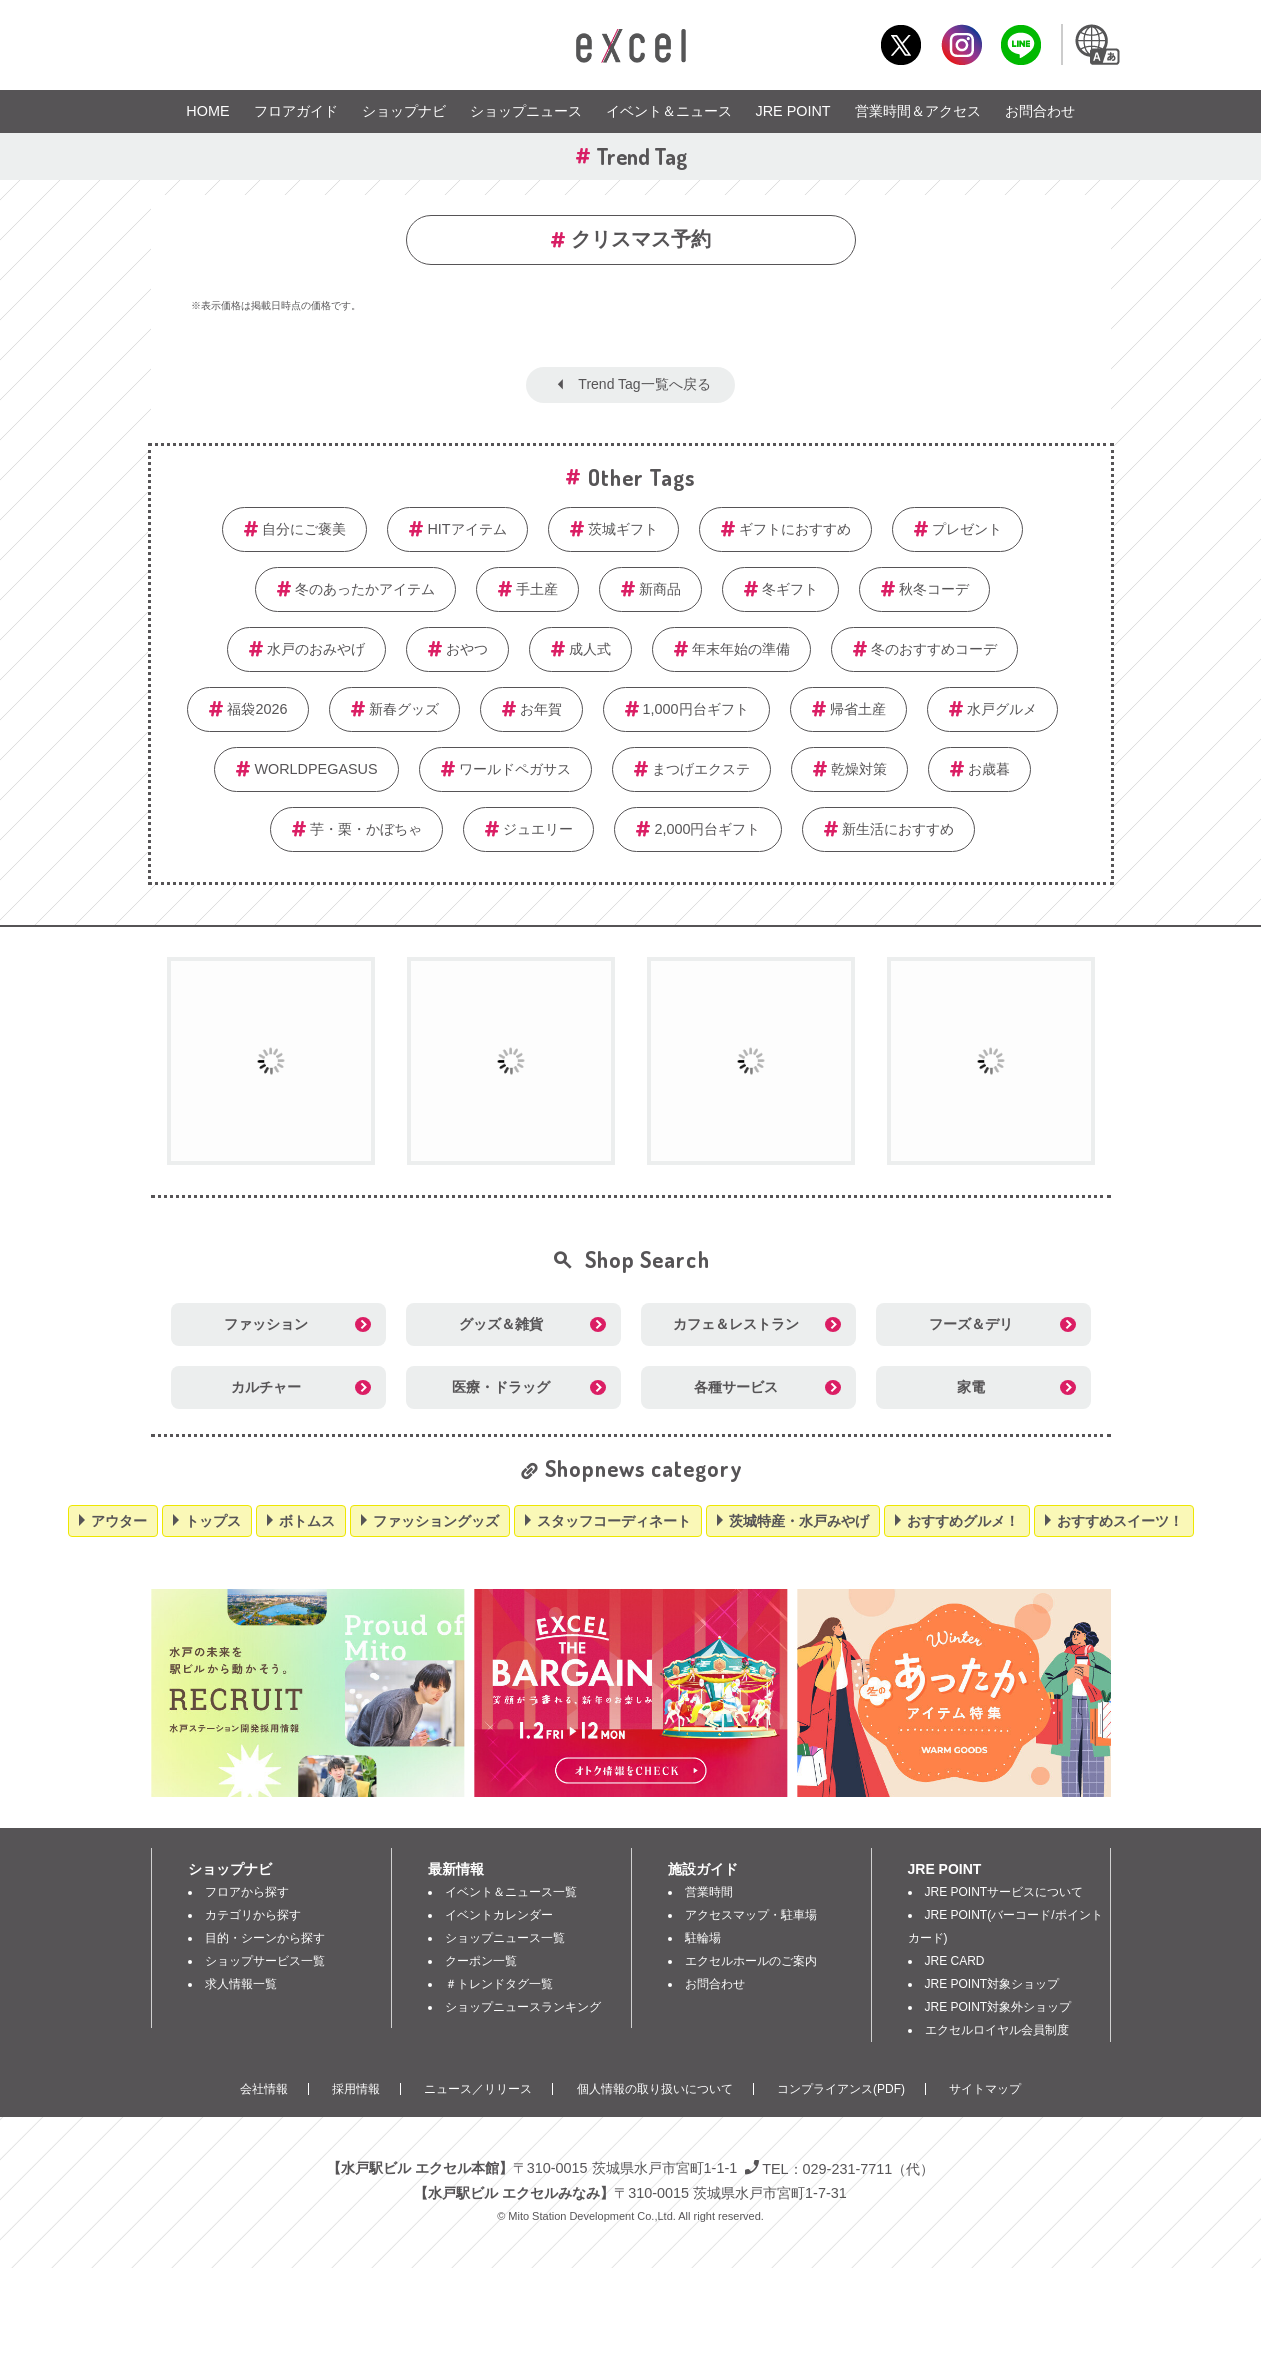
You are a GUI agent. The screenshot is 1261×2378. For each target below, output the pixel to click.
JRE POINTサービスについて (1004, 1892)
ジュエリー (538, 829)
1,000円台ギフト (696, 709)
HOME (207, 111)
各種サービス (736, 1387)
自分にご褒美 (304, 529)
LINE (1021, 44)
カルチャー (266, 1387)
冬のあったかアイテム (365, 589)
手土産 (537, 589)
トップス (213, 1521)
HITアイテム (466, 529)
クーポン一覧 (481, 1961)
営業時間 (709, 1892)
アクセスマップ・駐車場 (751, 1915)
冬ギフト (790, 589)
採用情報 (356, 2089)
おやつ (467, 649)
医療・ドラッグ (501, 1387)
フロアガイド (296, 111)
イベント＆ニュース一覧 (511, 1892)
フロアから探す (247, 1892)
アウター (119, 1521)
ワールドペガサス (515, 769)
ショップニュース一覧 (505, 1938)
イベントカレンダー (499, 1915)
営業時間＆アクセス (918, 111)
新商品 (660, 589)
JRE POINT (793, 111)
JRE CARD (955, 1961)
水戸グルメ (1002, 709)
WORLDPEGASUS (315, 769)
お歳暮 (989, 769)
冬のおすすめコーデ (934, 649)
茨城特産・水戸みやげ (799, 1521)
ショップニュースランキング (523, 2007)
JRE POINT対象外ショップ (998, 2007)
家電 (971, 1387)
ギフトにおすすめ (795, 529)
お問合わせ (1040, 111)
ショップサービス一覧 (265, 1961)
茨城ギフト (623, 529)
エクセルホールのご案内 (751, 1961)
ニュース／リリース (478, 2089)
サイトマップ (985, 2089)
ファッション (266, 1324)
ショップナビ (404, 111)
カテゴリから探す (253, 1915)
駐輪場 (703, 1938)
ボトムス (307, 1521)
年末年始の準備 (741, 649)
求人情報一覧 (241, 1984)
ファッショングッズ (436, 1521)
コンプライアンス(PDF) (841, 2089)
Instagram (961, 44)
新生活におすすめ (898, 829)
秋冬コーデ (934, 589)
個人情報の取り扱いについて (655, 2089)
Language (1097, 44)
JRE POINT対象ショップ (992, 1984)
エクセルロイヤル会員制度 (997, 2030)
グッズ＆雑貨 (501, 1324)
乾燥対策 (859, 769)
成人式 (590, 649)
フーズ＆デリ (971, 1324)
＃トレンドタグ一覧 (499, 1984)
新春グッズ (404, 709)
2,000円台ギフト (707, 829)
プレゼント (967, 529)
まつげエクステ (701, 769)
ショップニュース (526, 111)
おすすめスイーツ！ (1120, 1521)
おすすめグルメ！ (963, 1521)
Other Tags (642, 477)
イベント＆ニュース (669, 111)
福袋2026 (257, 709)
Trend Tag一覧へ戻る (644, 384)
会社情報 (264, 2089)
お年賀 (541, 709)
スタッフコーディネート (614, 1521)
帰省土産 (858, 709)
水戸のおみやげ (316, 649)
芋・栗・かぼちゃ (366, 829)
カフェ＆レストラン (736, 1324)
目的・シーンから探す (265, 1938)
